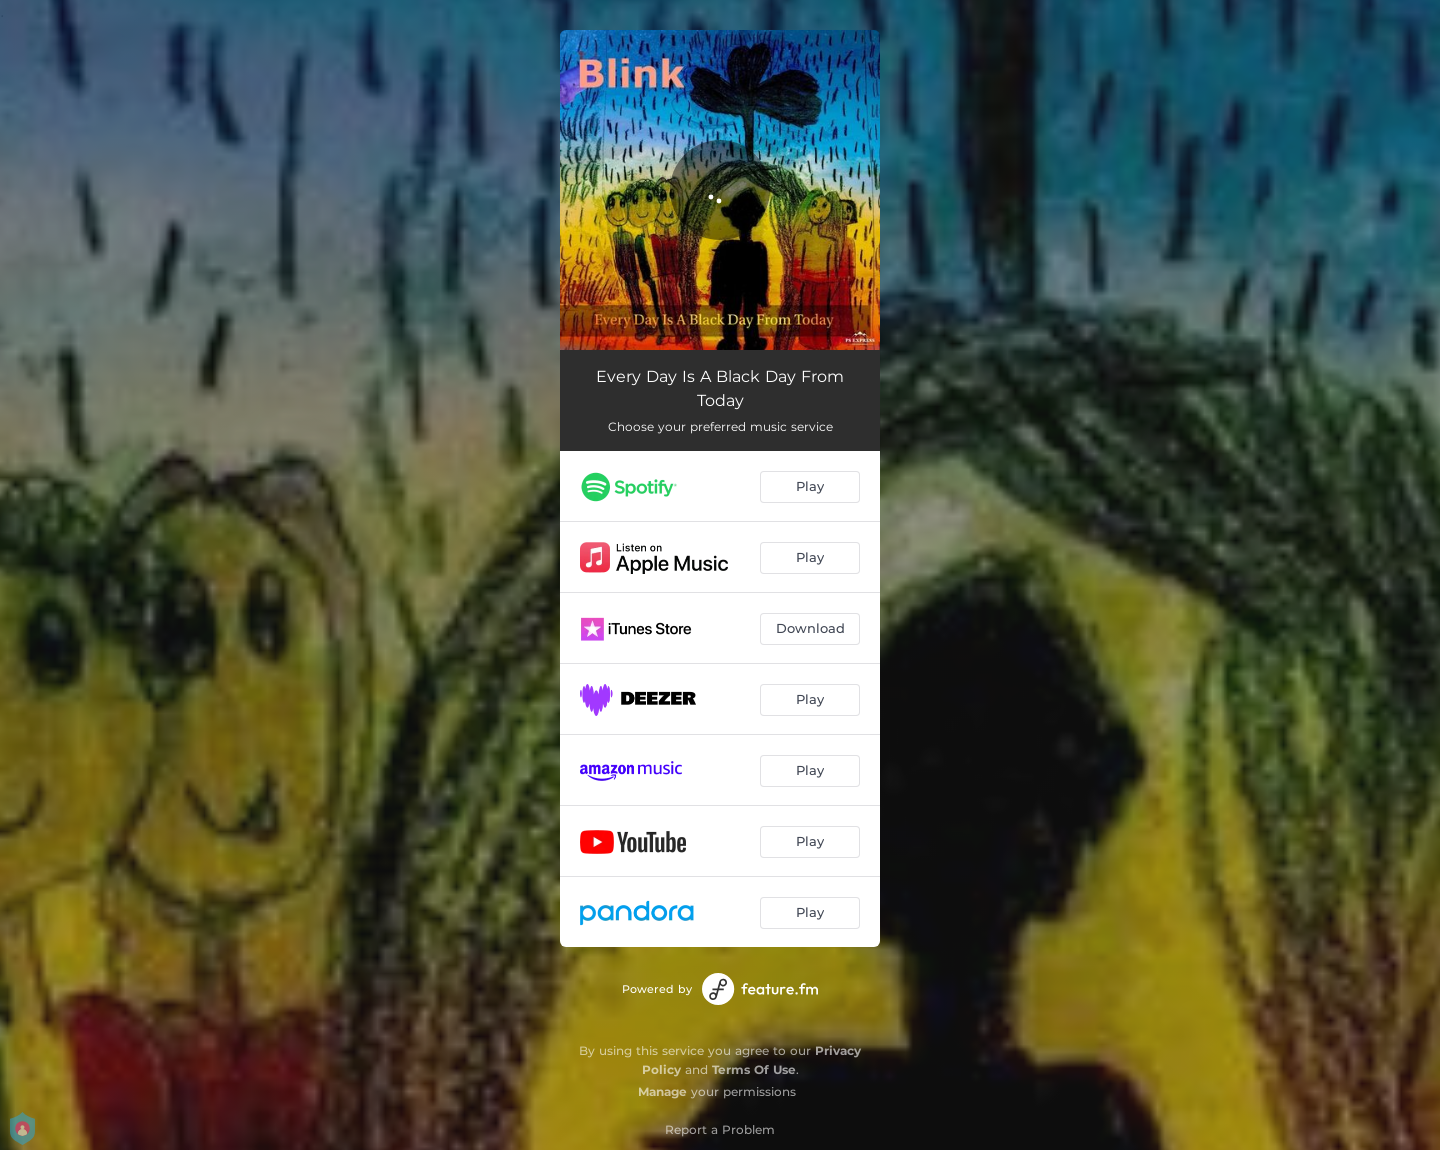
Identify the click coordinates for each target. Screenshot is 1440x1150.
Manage (662, 1091)
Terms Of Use (754, 1069)
